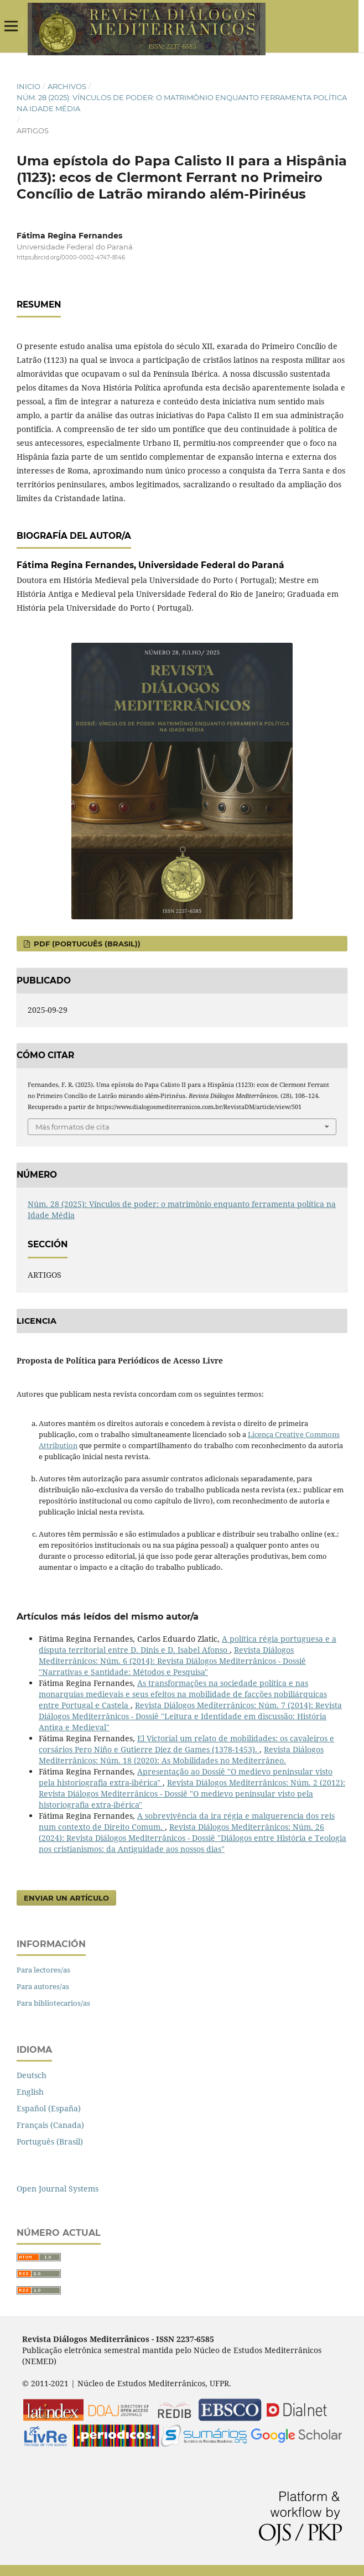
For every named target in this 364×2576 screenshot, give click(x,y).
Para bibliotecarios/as (53, 2003)
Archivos (67, 86)
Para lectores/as (43, 1970)
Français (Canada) (50, 2125)
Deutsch (31, 2075)
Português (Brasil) (50, 2141)
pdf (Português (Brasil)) (86, 943)
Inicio (28, 86)
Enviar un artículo (66, 1897)
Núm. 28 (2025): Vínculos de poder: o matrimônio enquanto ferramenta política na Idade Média (182, 103)
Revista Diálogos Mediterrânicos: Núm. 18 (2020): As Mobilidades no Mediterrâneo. (181, 1755)
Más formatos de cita (72, 1126)
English (30, 2091)
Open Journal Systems (57, 2188)
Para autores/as (43, 1986)
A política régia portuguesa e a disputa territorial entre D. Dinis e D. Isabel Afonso (187, 1644)
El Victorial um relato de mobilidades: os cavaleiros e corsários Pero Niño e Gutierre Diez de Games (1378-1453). (186, 1744)
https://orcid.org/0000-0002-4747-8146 (71, 257)
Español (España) (49, 2108)
